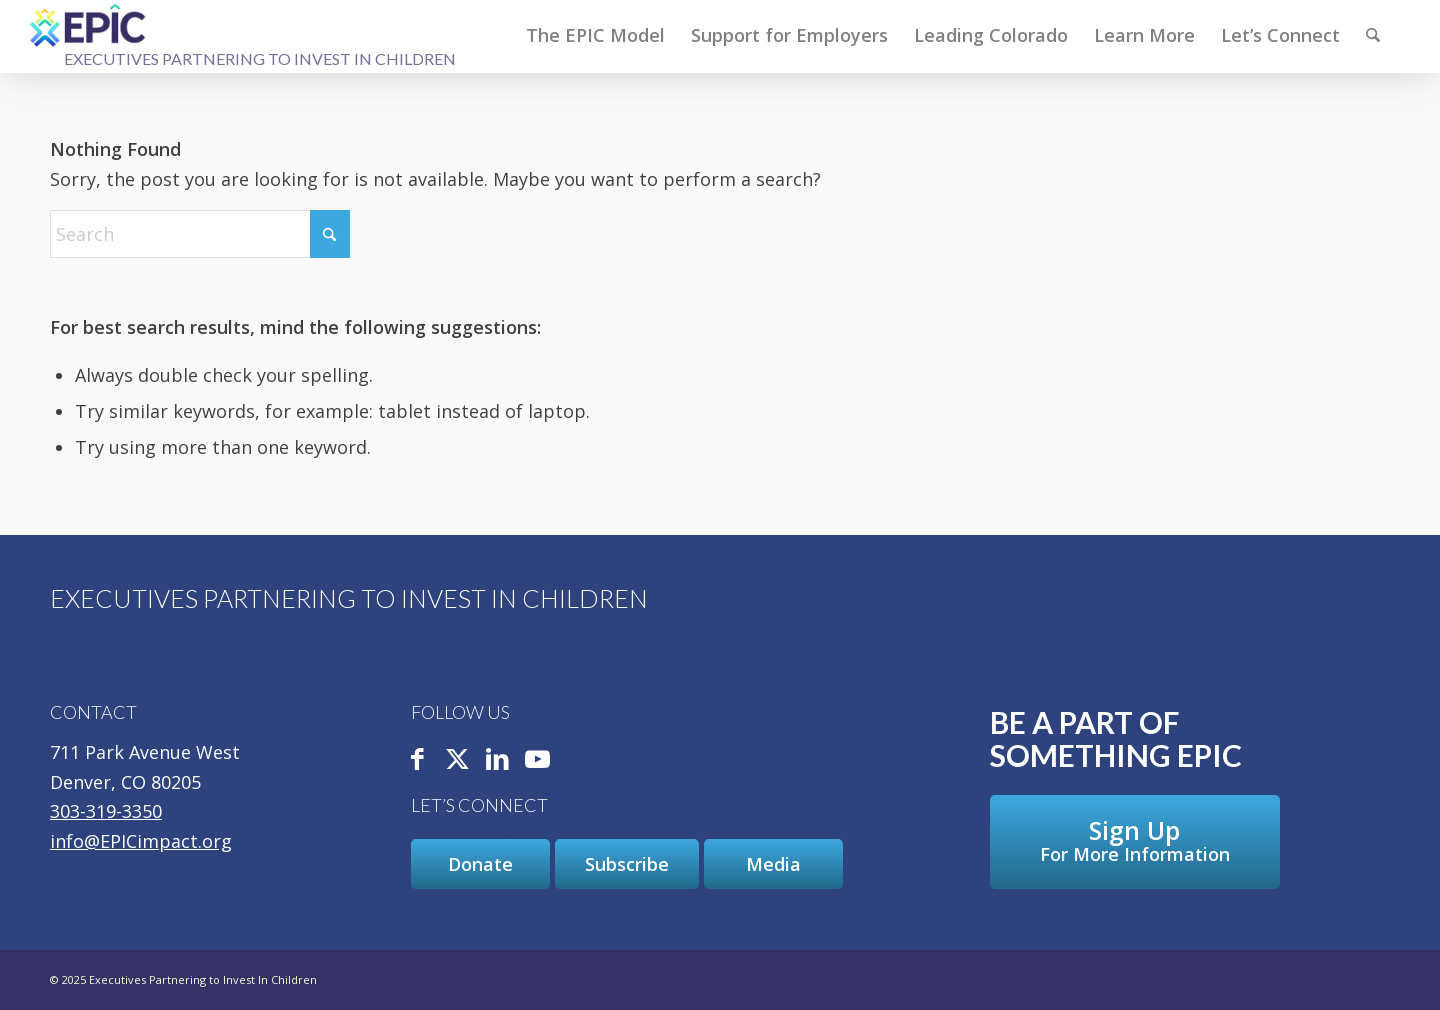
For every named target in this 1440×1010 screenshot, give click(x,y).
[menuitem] (595, 35)
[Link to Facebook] (417, 760)
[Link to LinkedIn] (497, 760)
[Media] (773, 864)
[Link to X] (457, 760)
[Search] (1373, 35)
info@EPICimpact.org (141, 841)
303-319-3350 (106, 811)
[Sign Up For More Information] (1135, 842)
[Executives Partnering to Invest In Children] (88, 25)
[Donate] (480, 864)
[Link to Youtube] (537, 760)
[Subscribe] (627, 864)
